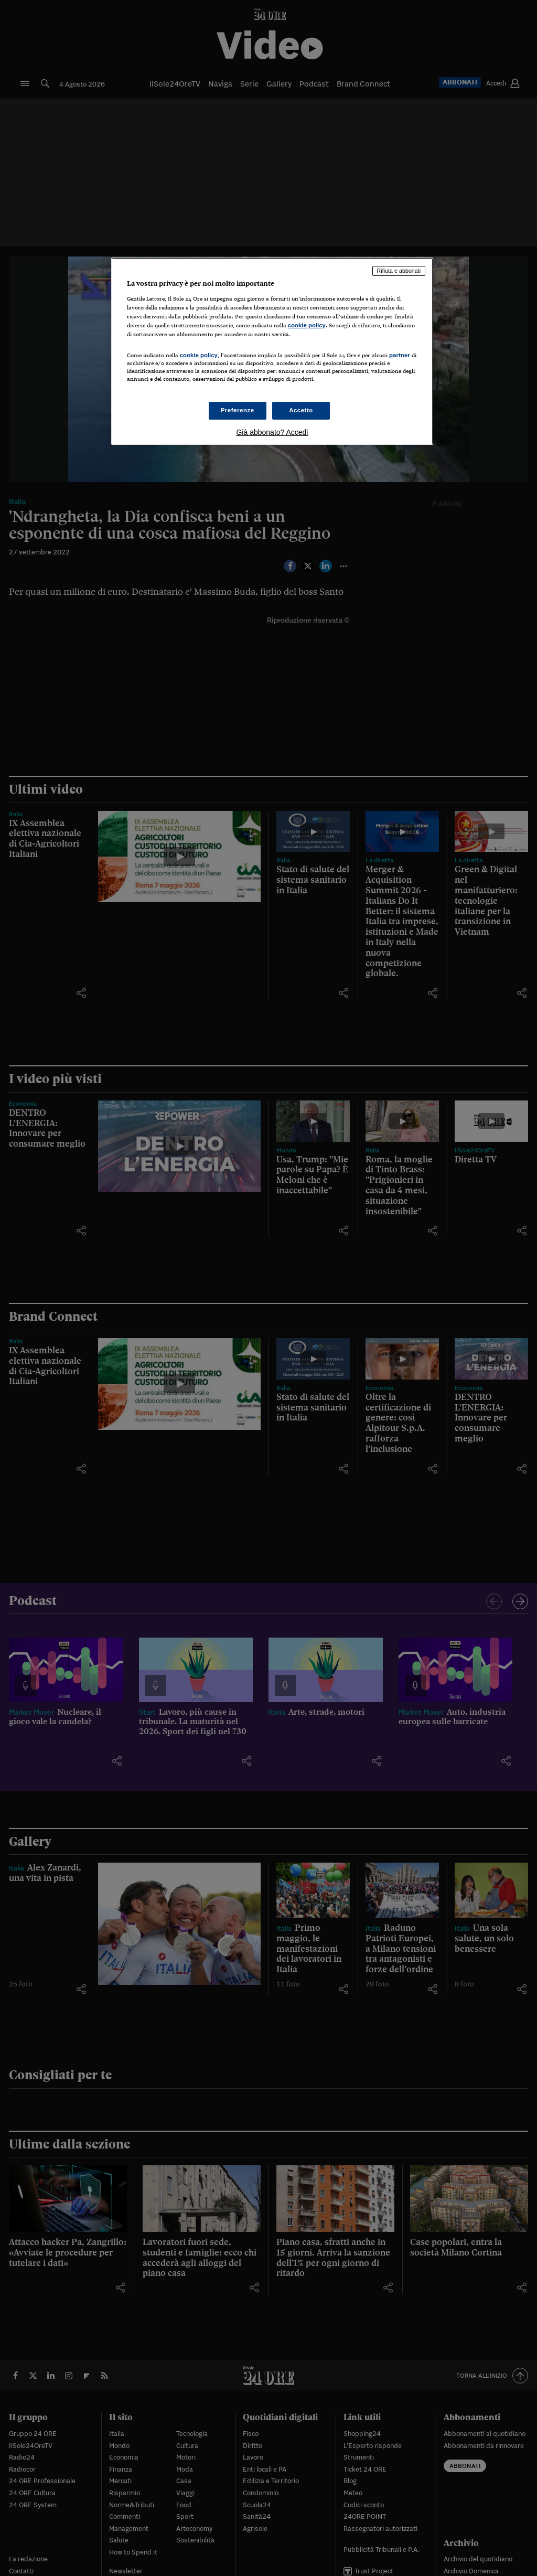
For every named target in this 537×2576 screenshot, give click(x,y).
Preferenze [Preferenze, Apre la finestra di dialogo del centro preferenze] (237, 410)
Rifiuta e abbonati (399, 271)
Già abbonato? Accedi (272, 432)
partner (399, 355)
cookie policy (307, 325)
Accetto (301, 410)
